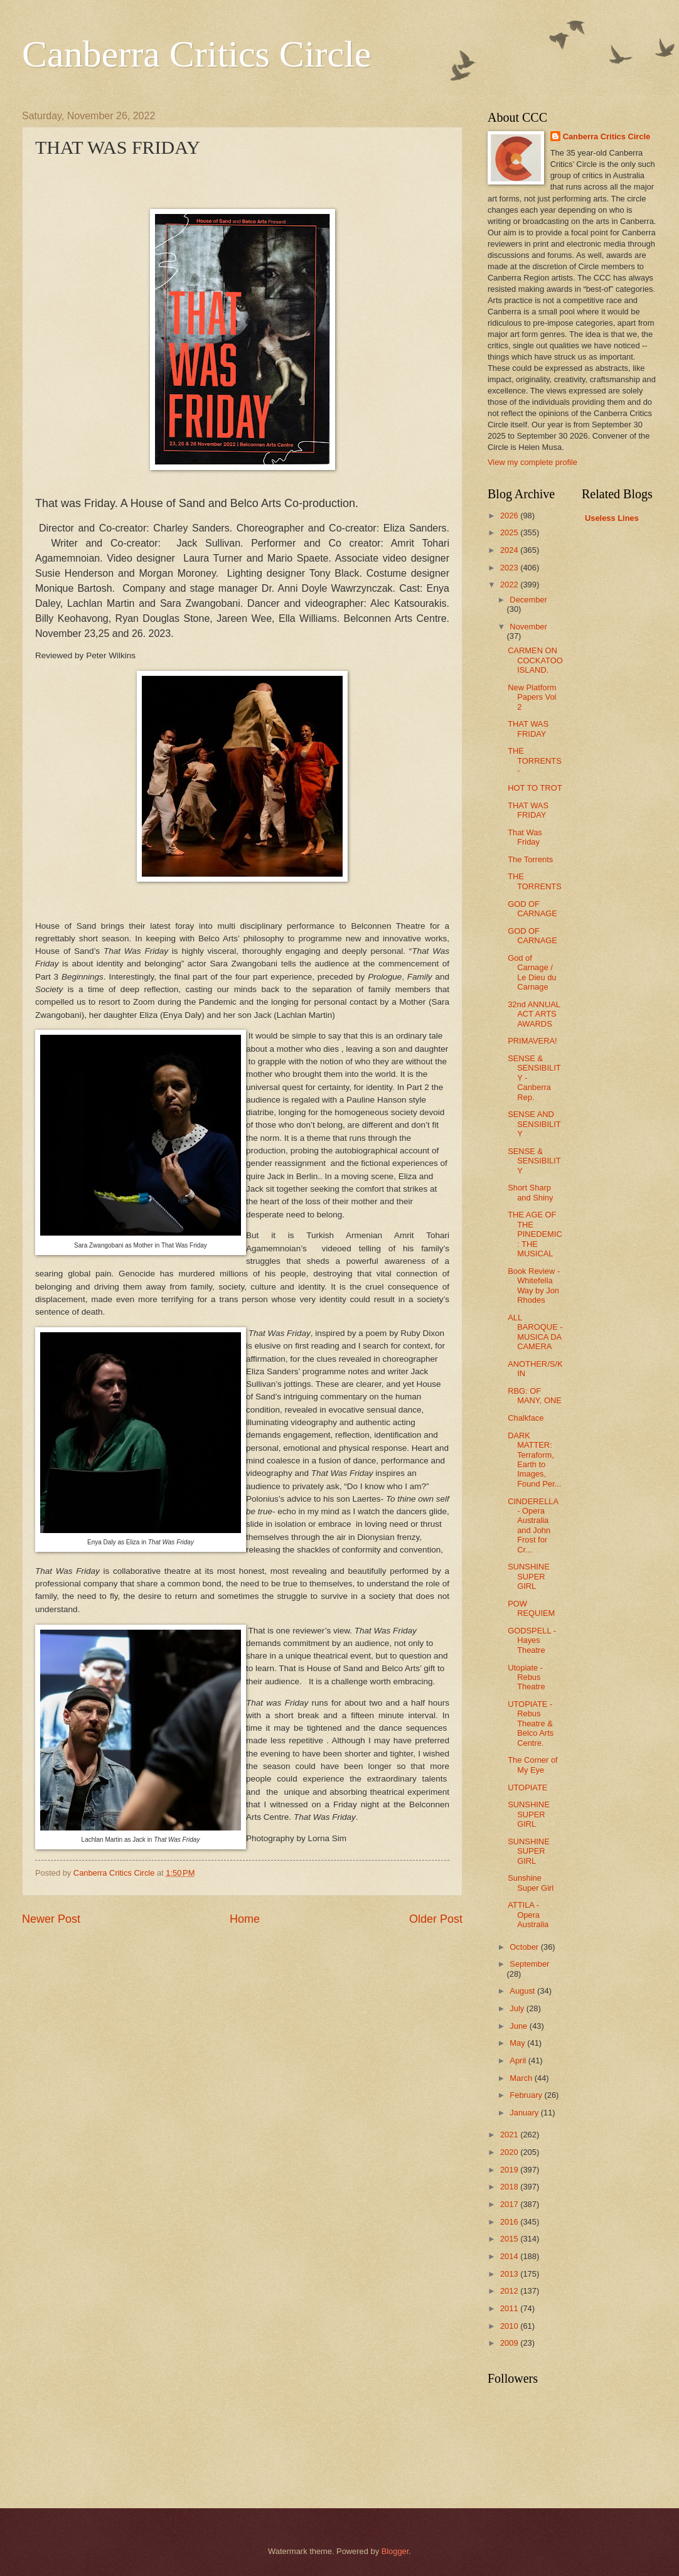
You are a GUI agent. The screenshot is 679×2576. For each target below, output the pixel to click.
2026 (510, 515)
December (528, 599)
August (523, 1991)
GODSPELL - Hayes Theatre (532, 1640)
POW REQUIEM (531, 1608)
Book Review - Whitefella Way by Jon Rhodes (534, 1285)
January (525, 2112)
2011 (510, 2308)
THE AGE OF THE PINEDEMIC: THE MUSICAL (535, 1234)
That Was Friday (525, 837)
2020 (510, 2152)
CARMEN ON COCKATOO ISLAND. (535, 660)
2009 (510, 2343)
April (519, 2060)
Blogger (395, 2551)
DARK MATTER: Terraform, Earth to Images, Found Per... (534, 1459)
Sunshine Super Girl (530, 1882)
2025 (510, 532)
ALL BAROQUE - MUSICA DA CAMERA (535, 1332)
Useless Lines (612, 518)
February (527, 2095)
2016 (510, 2221)
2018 (510, 2186)
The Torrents (530, 859)
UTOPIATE (527, 1787)
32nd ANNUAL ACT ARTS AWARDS (534, 1014)
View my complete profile (532, 462)
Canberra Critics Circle (196, 54)
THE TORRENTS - (535, 760)
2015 (510, 2238)
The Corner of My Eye (532, 1764)
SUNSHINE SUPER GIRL (529, 1576)
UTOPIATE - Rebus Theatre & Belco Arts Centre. (530, 1723)
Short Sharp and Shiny (530, 1192)
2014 (510, 2256)
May (518, 2043)
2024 (510, 550)
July (518, 2008)
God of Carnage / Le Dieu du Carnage (532, 972)
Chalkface (525, 1418)
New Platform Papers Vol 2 (532, 697)
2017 (510, 2204)
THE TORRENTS (535, 881)
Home (245, 1919)
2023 (510, 567)
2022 (510, 584)
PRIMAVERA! (532, 1040)
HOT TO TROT (535, 788)
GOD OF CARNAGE (532, 908)
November (528, 626)
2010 (510, 2326)
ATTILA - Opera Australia (528, 1914)
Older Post (435, 1919)
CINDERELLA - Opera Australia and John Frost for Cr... (533, 1525)
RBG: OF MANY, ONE (535, 1395)
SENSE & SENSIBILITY (534, 1160)
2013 (510, 2274)
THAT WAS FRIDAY (528, 728)
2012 (510, 2290)
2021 (510, 2134)
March (522, 2078)
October (525, 1947)
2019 (510, 2169)
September (529, 1964)
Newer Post (51, 1919)
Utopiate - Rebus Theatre (526, 1677)
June (520, 2026)
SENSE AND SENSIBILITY (534, 1123)
